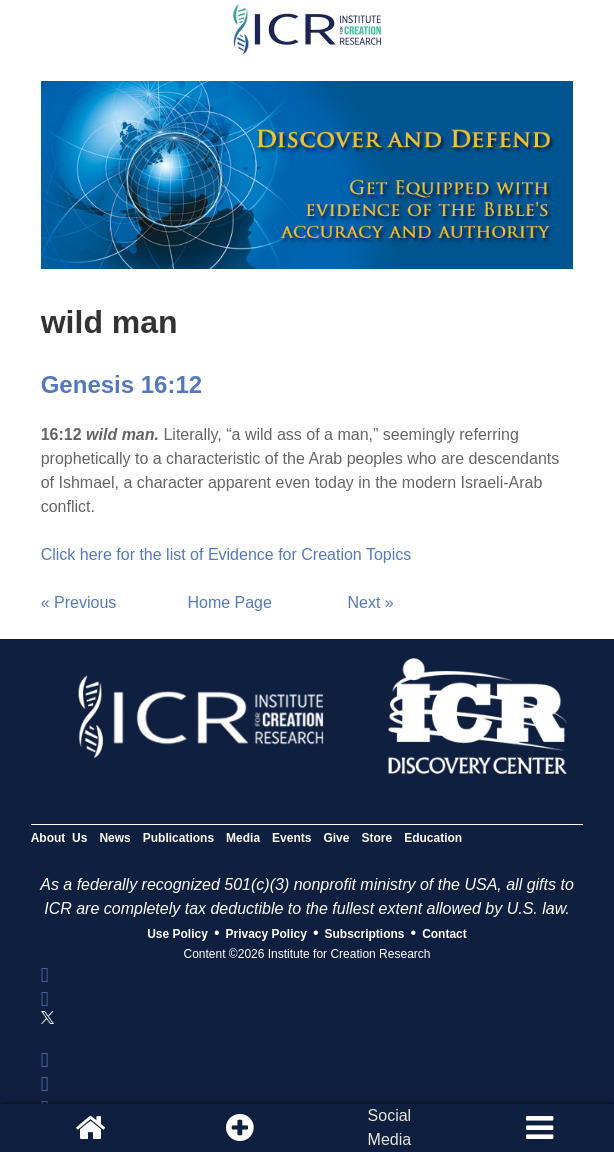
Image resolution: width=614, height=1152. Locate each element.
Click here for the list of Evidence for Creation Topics (226, 554)
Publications (178, 838)
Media (243, 838)
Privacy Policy (266, 934)
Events (291, 838)
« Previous (79, 602)
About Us (59, 838)
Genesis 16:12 (121, 384)
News (114, 838)
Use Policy (177, 934)
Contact (444, 934)
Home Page (229, 602)
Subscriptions (365, 934)
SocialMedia (390, 1127)
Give (336, 838)
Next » (371, 602)
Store (376, 838)
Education (433, 838)
